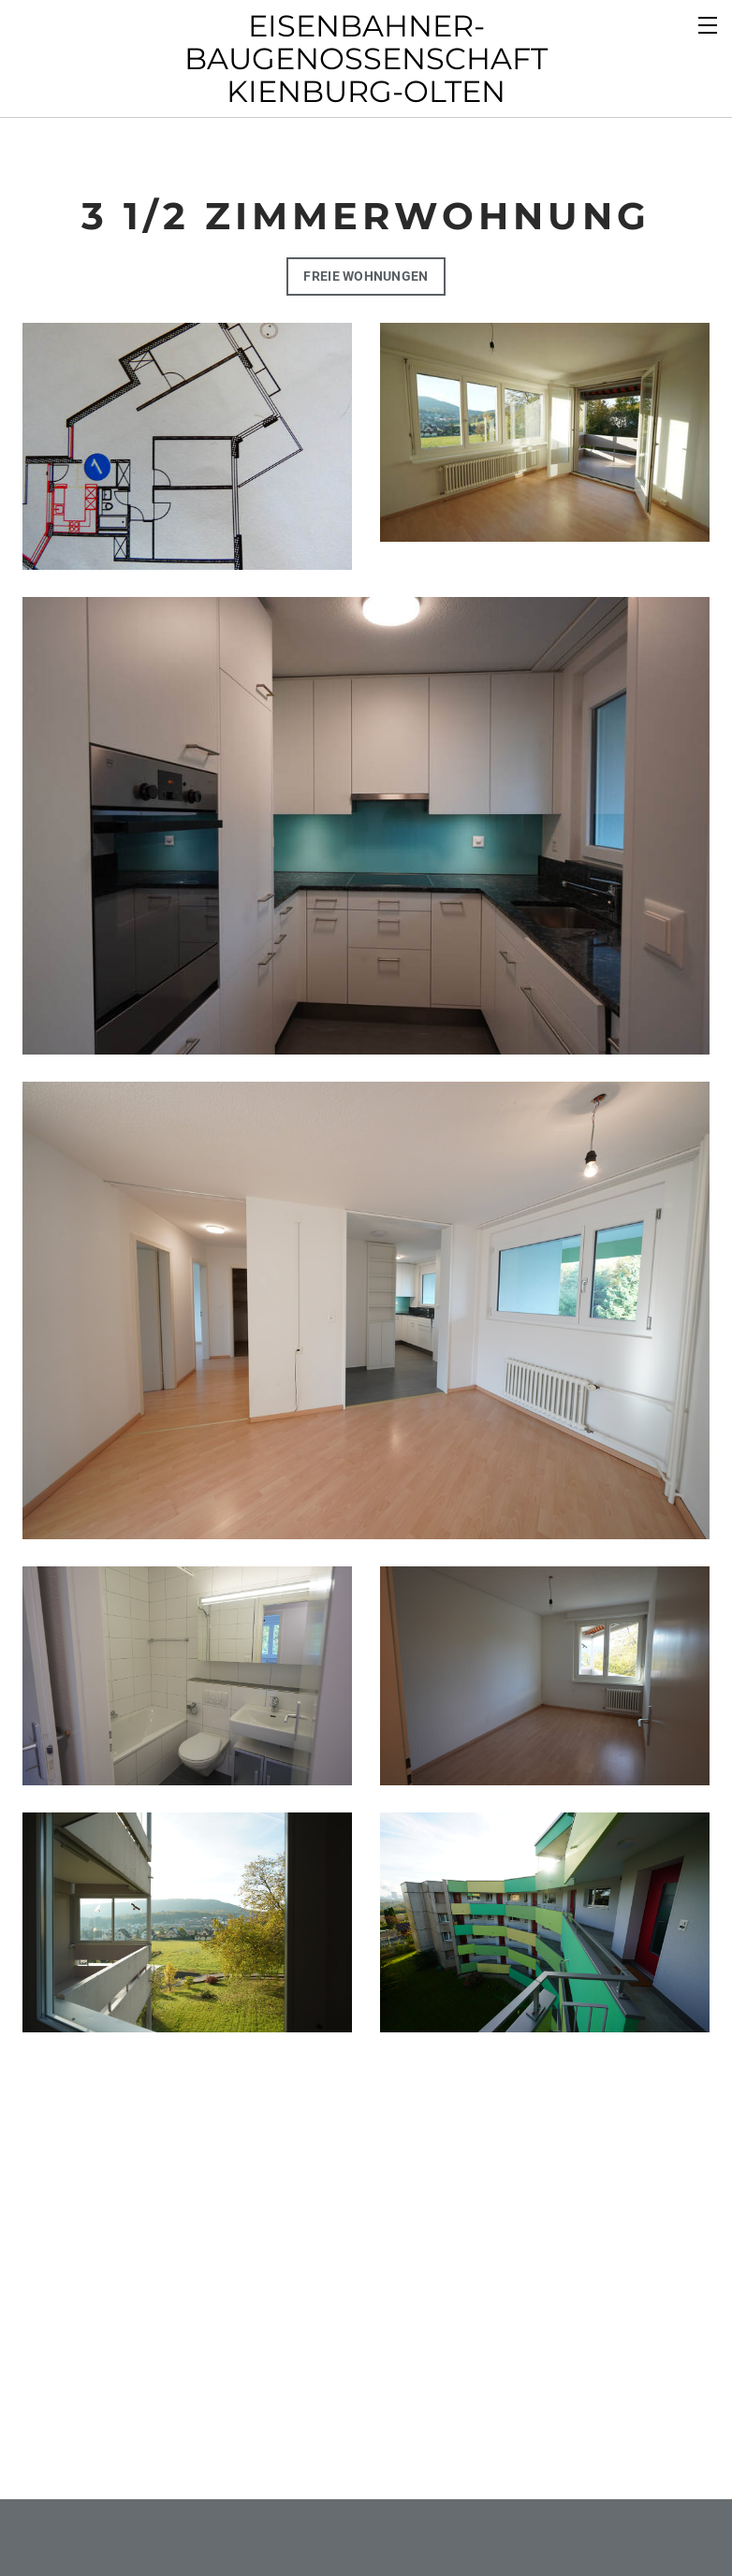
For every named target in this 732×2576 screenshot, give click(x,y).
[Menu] (708, 23)
